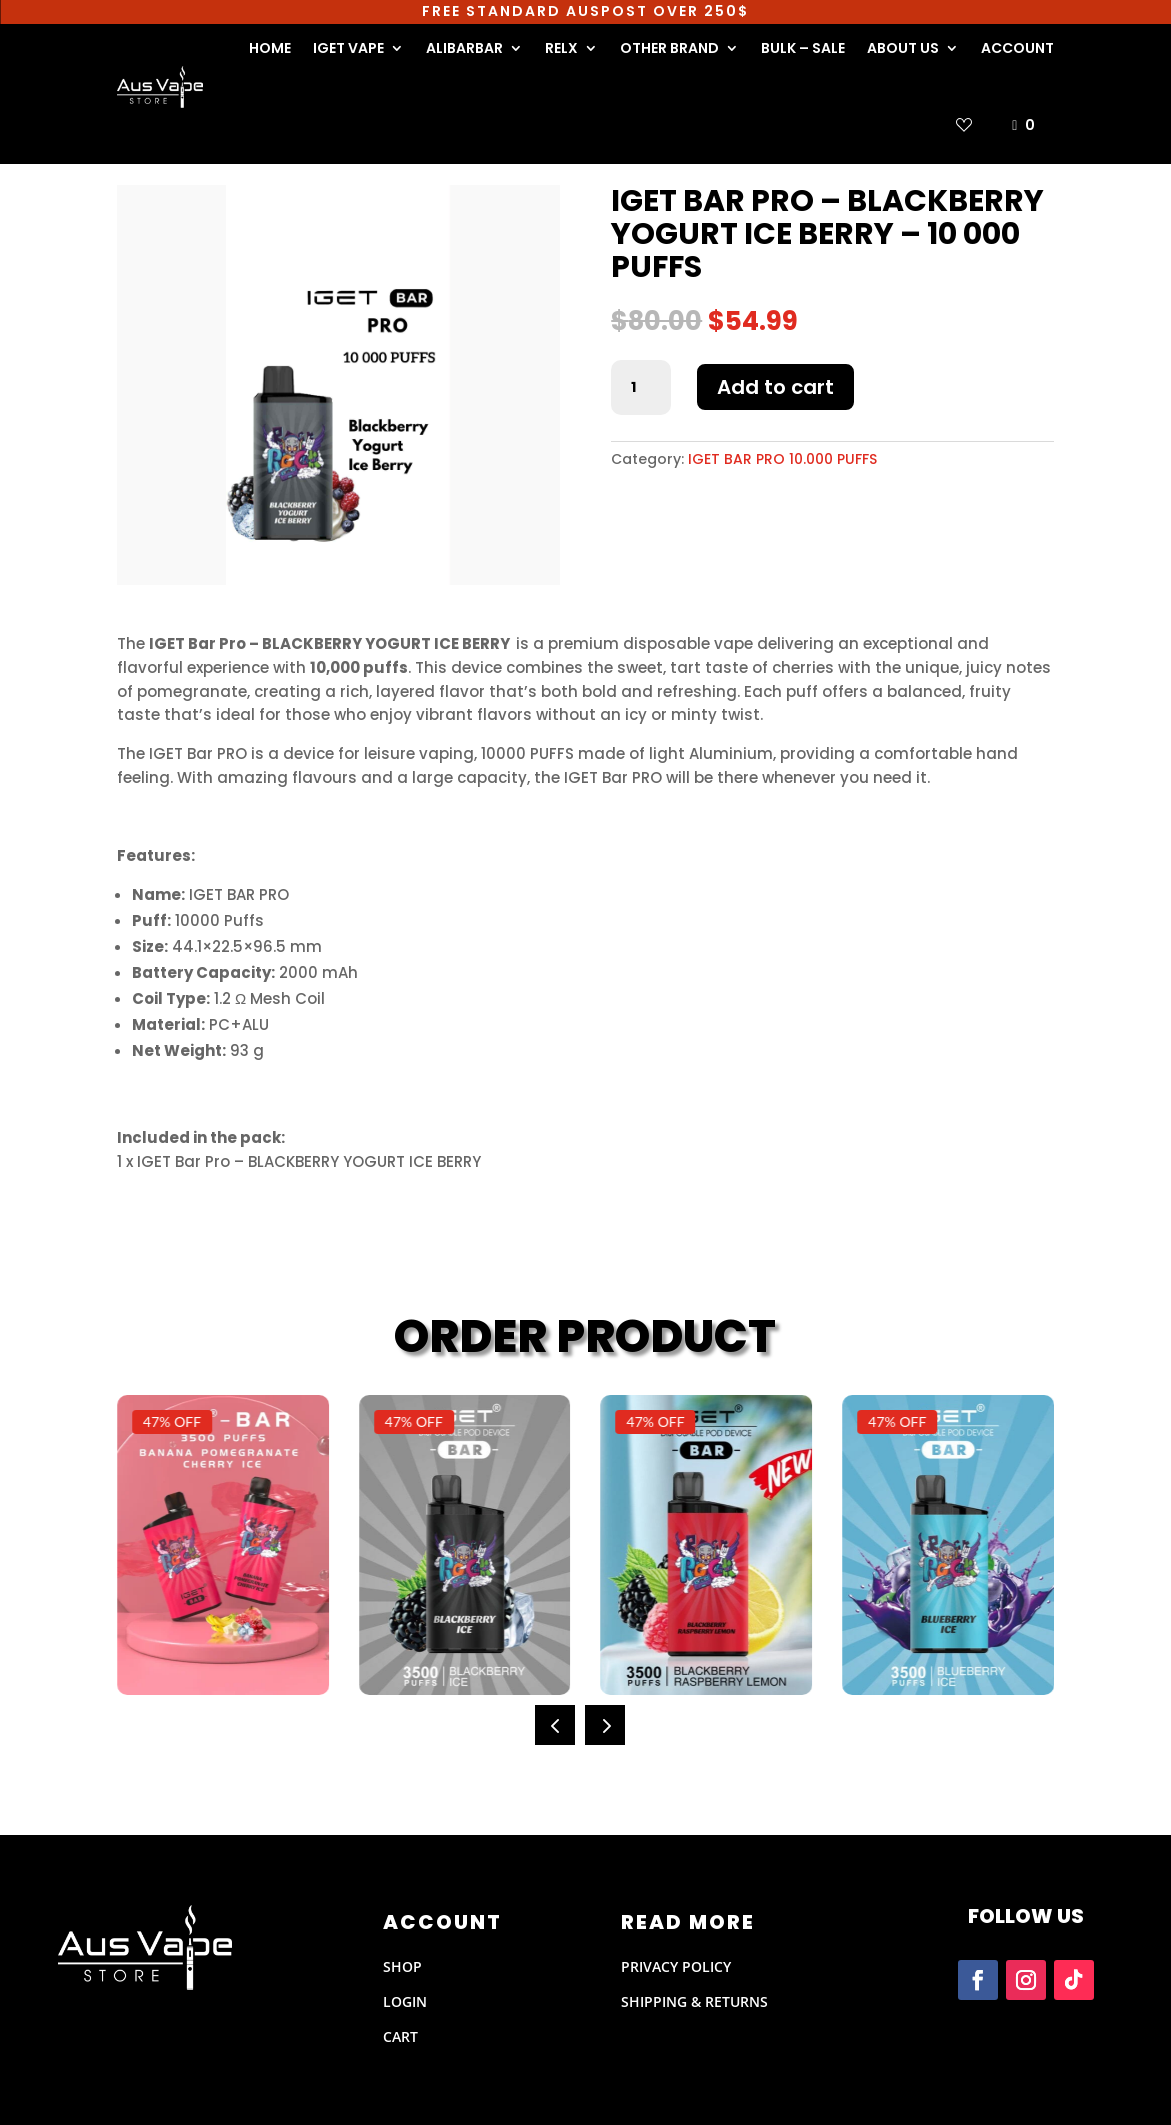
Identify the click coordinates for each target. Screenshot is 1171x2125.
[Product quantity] (641, 388)
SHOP (402, 1966)
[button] (555, 1725)
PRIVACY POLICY (676, 1966)
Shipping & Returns (694, 2001)
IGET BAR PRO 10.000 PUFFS (782, 459)
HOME (270, 48)
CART (400, 2036)
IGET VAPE (348, 48)
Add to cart (775, 387)
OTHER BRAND (669, 48)
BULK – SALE (803, 48)
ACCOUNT (1017, 48)
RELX (561, 48)
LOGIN (405, 2001)
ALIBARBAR (464, 48)
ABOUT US (903, 48)
